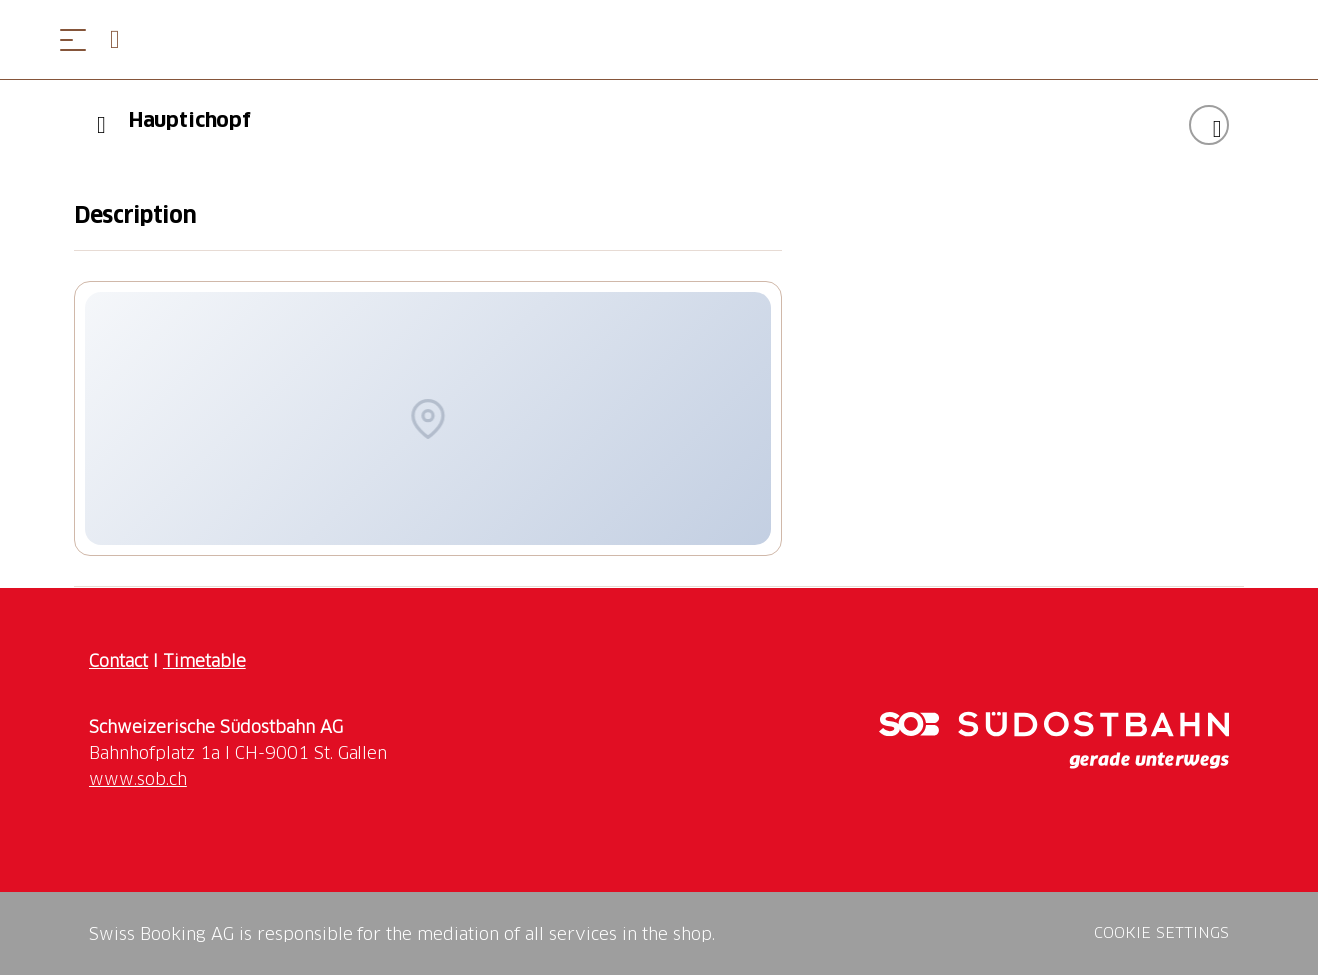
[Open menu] (73, 39)
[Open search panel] (123, 39)
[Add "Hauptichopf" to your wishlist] (1209, 125)
